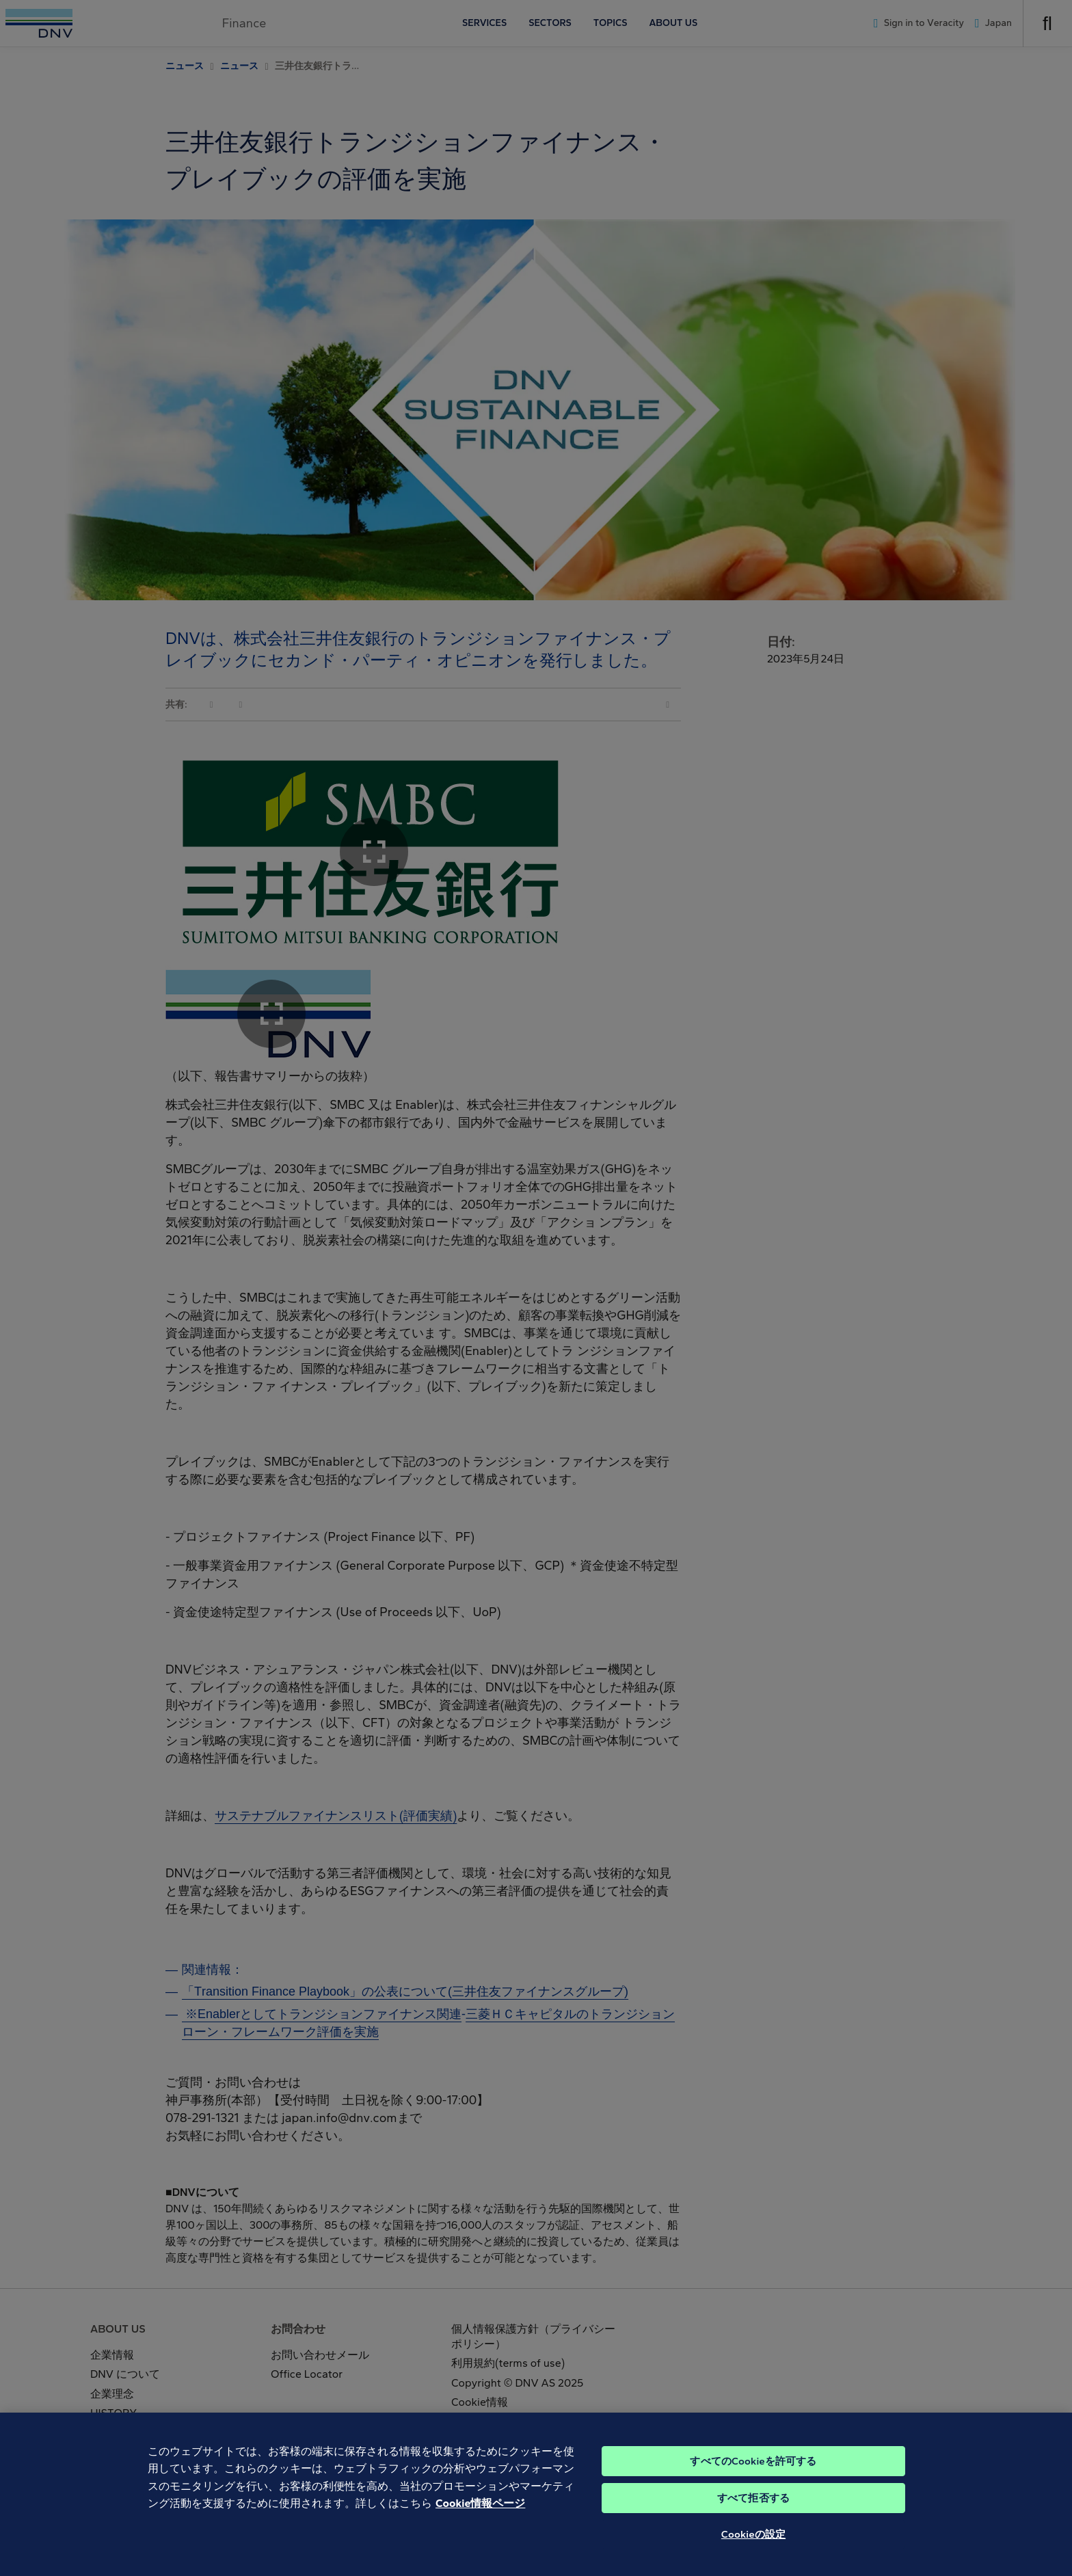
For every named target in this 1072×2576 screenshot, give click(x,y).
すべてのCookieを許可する (753, 2475)
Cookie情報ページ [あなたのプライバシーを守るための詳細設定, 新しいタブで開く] (480, 2517)
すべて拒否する (753, 2512)
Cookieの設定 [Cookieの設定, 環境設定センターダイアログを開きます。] (753, 2548)
